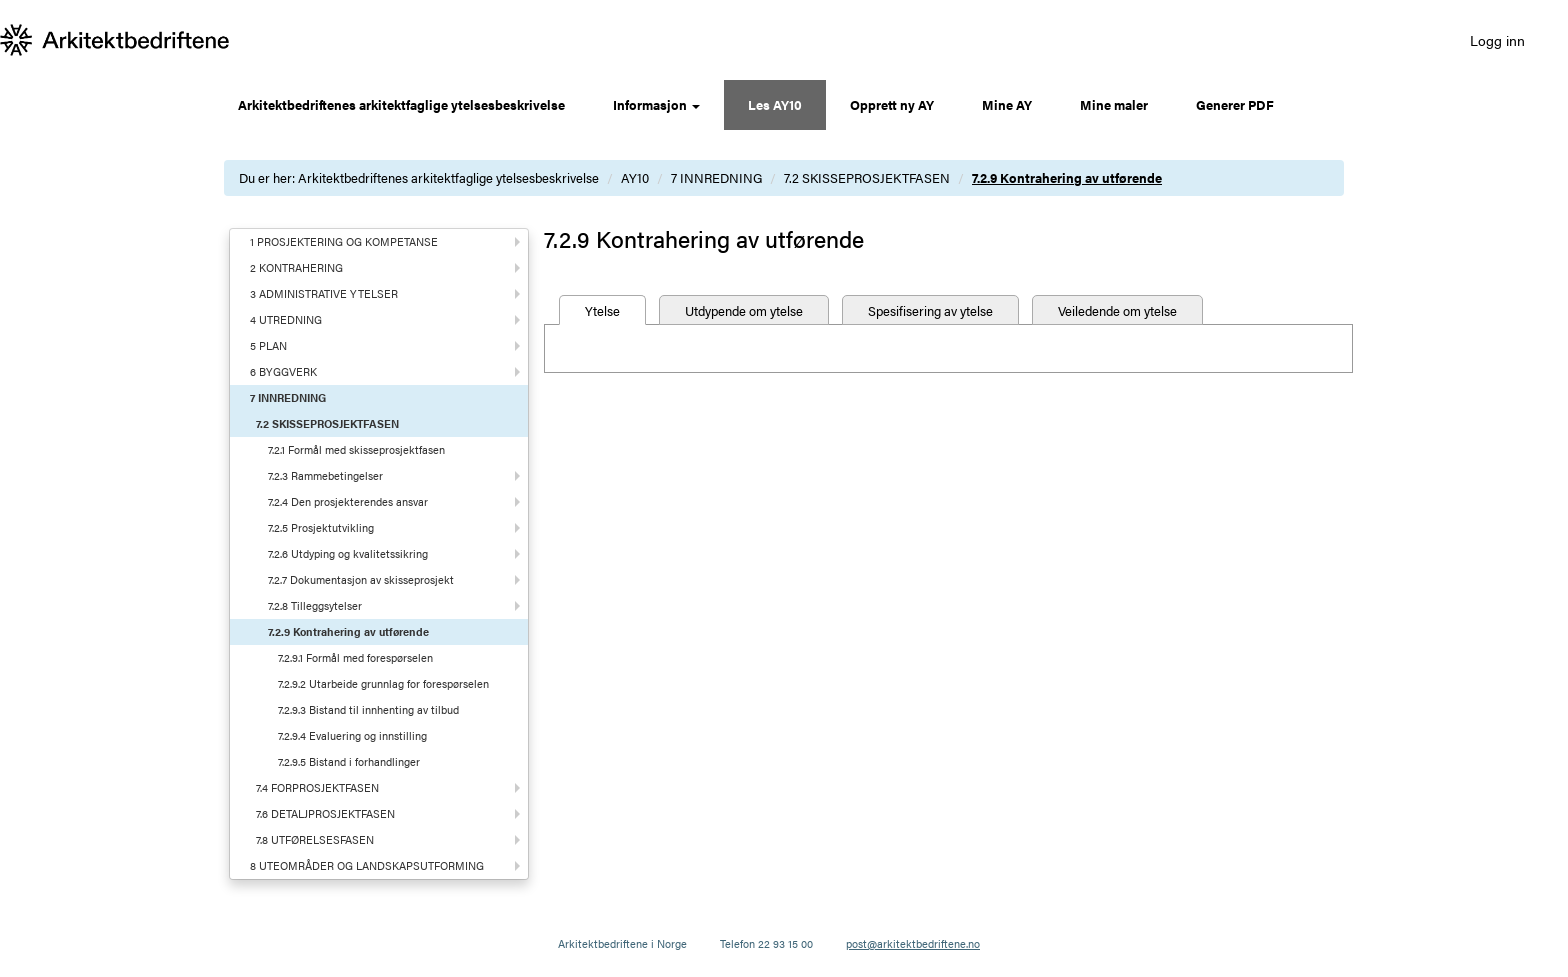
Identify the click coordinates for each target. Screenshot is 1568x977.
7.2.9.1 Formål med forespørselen (355, 657)
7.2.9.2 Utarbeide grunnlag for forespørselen (383, 683)
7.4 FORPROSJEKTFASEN (317, 787)
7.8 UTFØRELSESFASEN (315, 839)
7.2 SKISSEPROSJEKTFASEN (867, 177)
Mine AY (1007, 104)
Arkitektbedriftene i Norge (622, 943)
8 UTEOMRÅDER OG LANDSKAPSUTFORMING (367, 865)
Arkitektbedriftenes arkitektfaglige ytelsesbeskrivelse (401, 104)
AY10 (635, 177)
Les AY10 (775, 104)
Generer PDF (1235, 104)
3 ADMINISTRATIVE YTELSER (324, 293)
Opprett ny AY (892, 104)
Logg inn (1497, 40)
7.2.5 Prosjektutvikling (321, 527)
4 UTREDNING (286, 319)
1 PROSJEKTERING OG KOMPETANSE (344, 241)
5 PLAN (268, 345)
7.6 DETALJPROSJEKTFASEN (325, 813)
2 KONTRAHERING (296, 267)
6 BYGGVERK (283, 371)
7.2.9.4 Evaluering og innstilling (352, 735)
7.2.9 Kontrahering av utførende (1067, 177)
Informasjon (656, 104)
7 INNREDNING (716, 177)
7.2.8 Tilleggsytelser (315, 605)
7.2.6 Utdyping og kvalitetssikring (348, 553)
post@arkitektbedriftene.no (913, 943)
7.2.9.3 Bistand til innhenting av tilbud (368, 709)
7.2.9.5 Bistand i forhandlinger (349, 761)
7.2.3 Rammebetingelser (325, 475)
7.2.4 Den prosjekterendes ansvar (348, 501)
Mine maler (1114, 104)
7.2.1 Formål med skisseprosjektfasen (356, 449)
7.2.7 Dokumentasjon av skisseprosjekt (361, 579)
